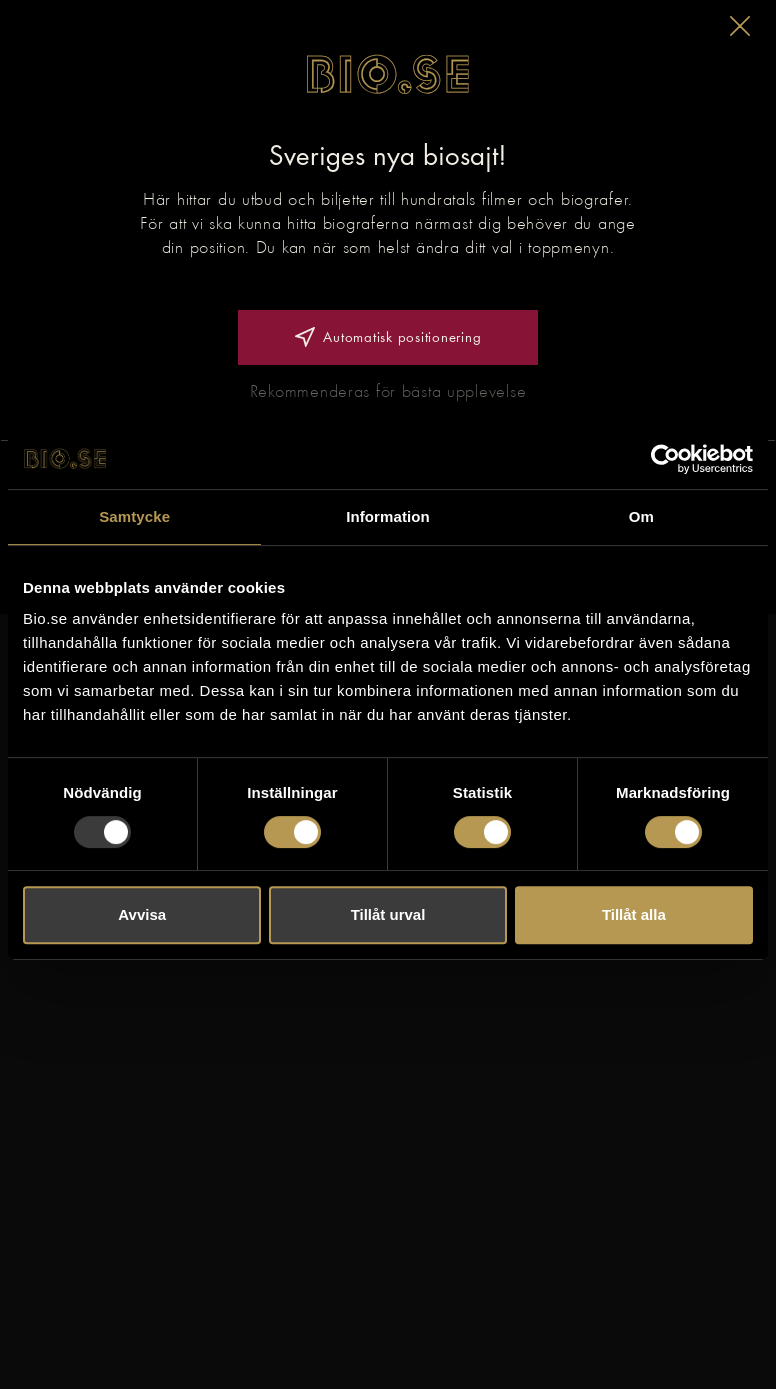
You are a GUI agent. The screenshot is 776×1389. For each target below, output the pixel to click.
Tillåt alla (634, 914)
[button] (740, 26)
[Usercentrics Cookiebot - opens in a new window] (665, 459)
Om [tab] (641, 516)
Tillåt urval (388, 914)
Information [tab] (388, 516)
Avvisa (142, 914)
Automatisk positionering (388, 337)
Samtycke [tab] (134, 516)
